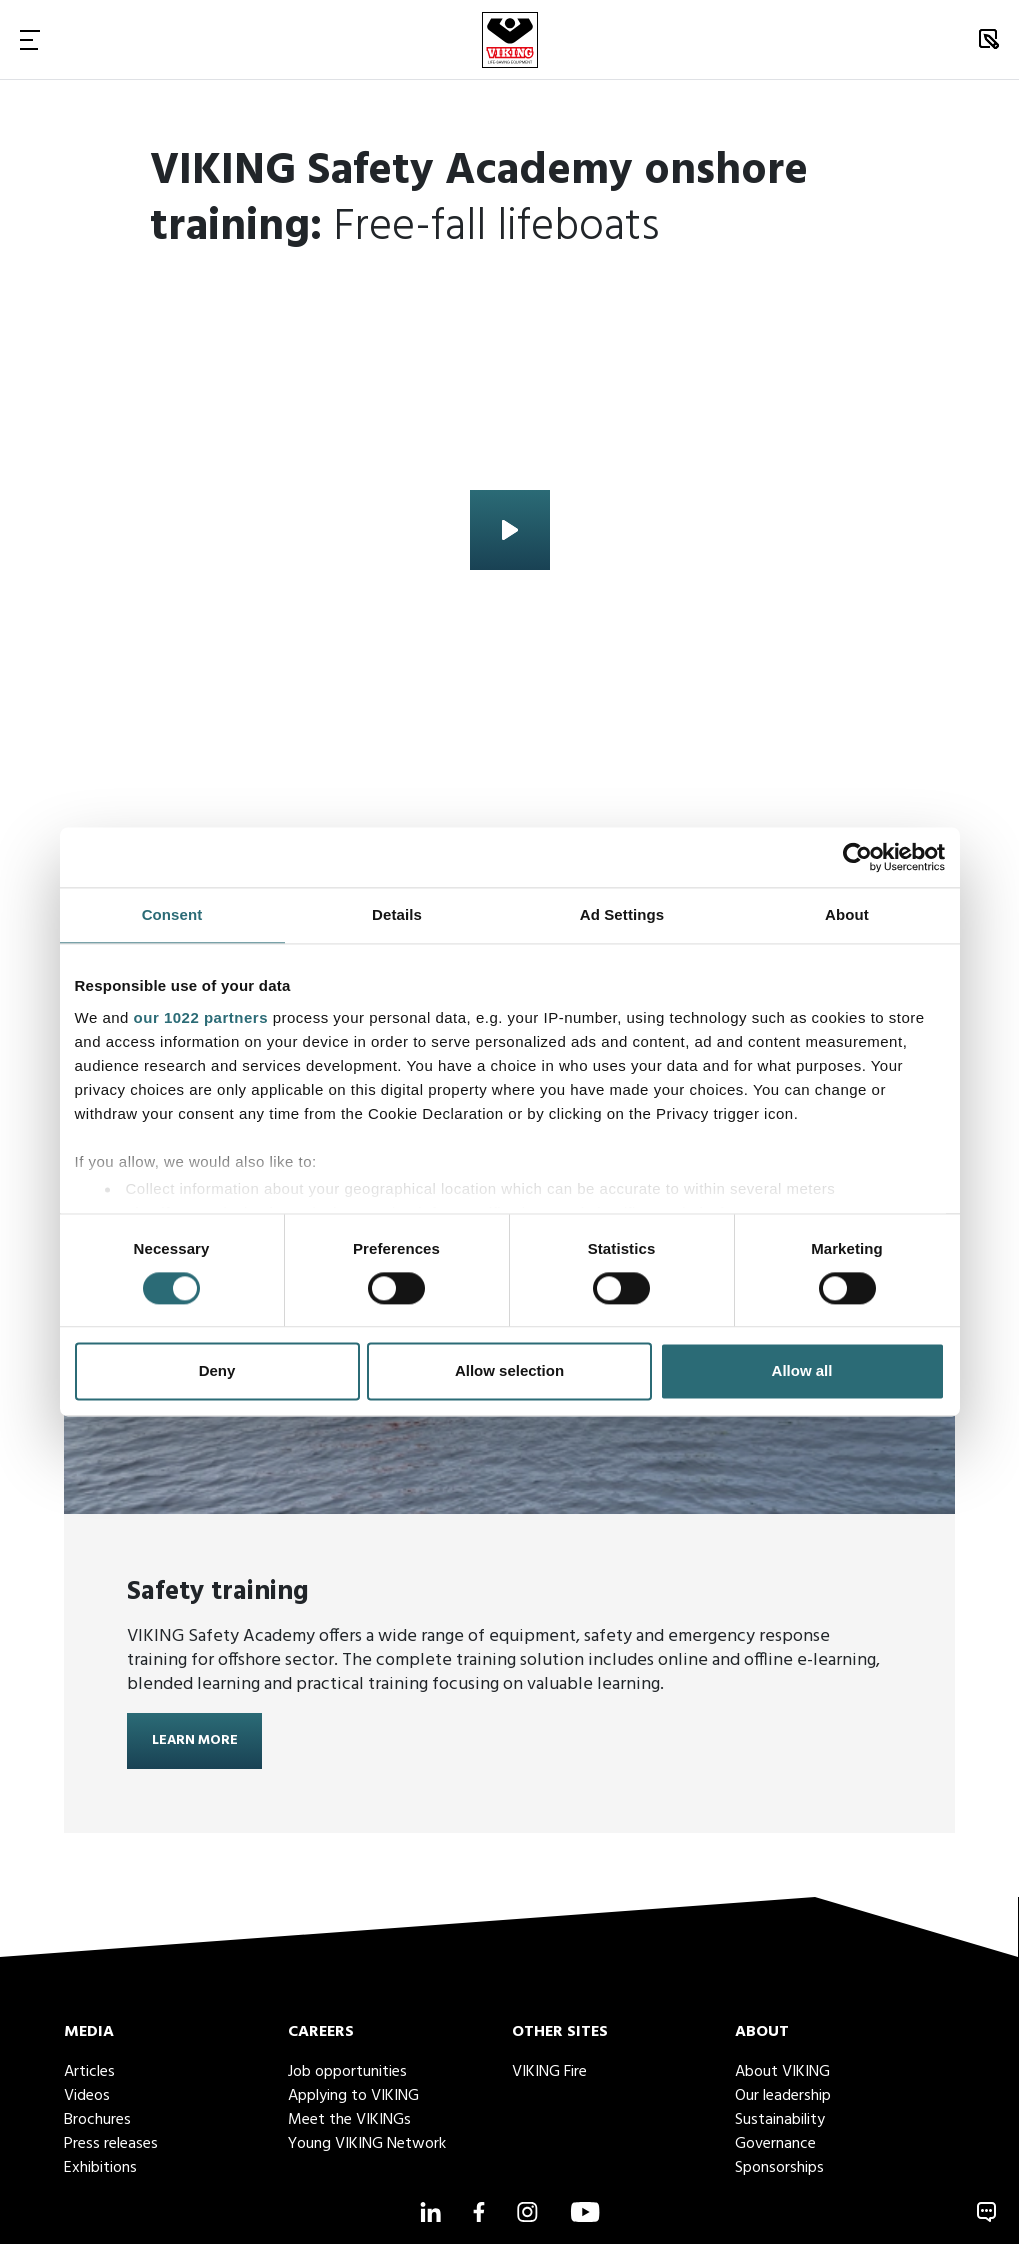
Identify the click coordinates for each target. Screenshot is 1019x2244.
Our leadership (783, 2096)
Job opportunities (347, 2072)
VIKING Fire (549, 2072)
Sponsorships (779, 2168)
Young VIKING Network (367, 2144)
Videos (87, 2096)
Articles (89, 2072)
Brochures (97, 2120)
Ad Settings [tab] (622, 914)
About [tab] (847, 914)
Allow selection (509, 1371)
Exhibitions (100, 2168)
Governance (775, 2144)
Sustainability (780, 2120)
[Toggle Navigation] (30, 39)
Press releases (111, 2144)
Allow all (802, 1371)
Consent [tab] (172, 914)
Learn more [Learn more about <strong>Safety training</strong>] (195, 1741)
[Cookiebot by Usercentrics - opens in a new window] (857, 857)
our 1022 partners (201, 1017)
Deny (217, 1371)
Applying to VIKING (353, 2096)
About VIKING (782, 2072)
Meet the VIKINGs (349, 2120)
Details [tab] (397, 914)
